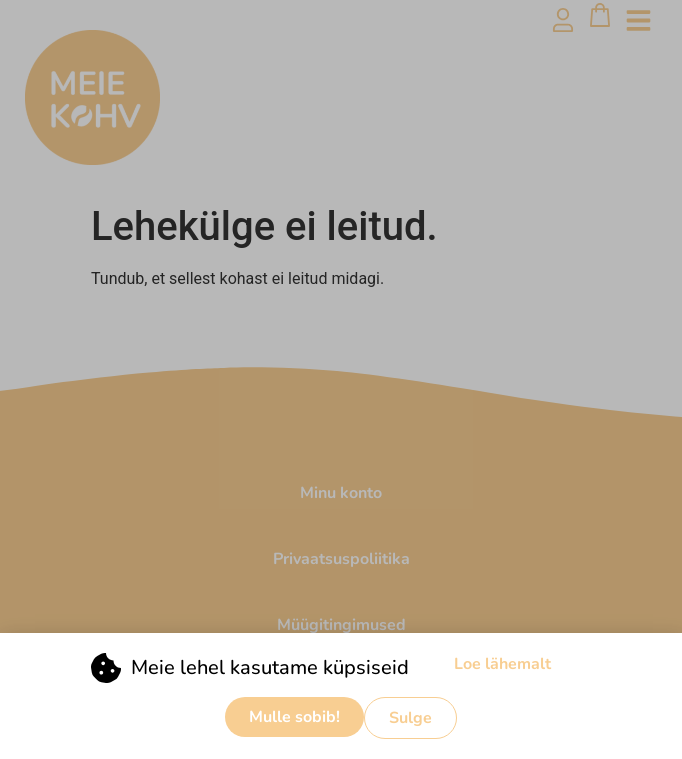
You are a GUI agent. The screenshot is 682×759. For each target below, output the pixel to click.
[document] (341, 379)
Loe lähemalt (502, 667)
